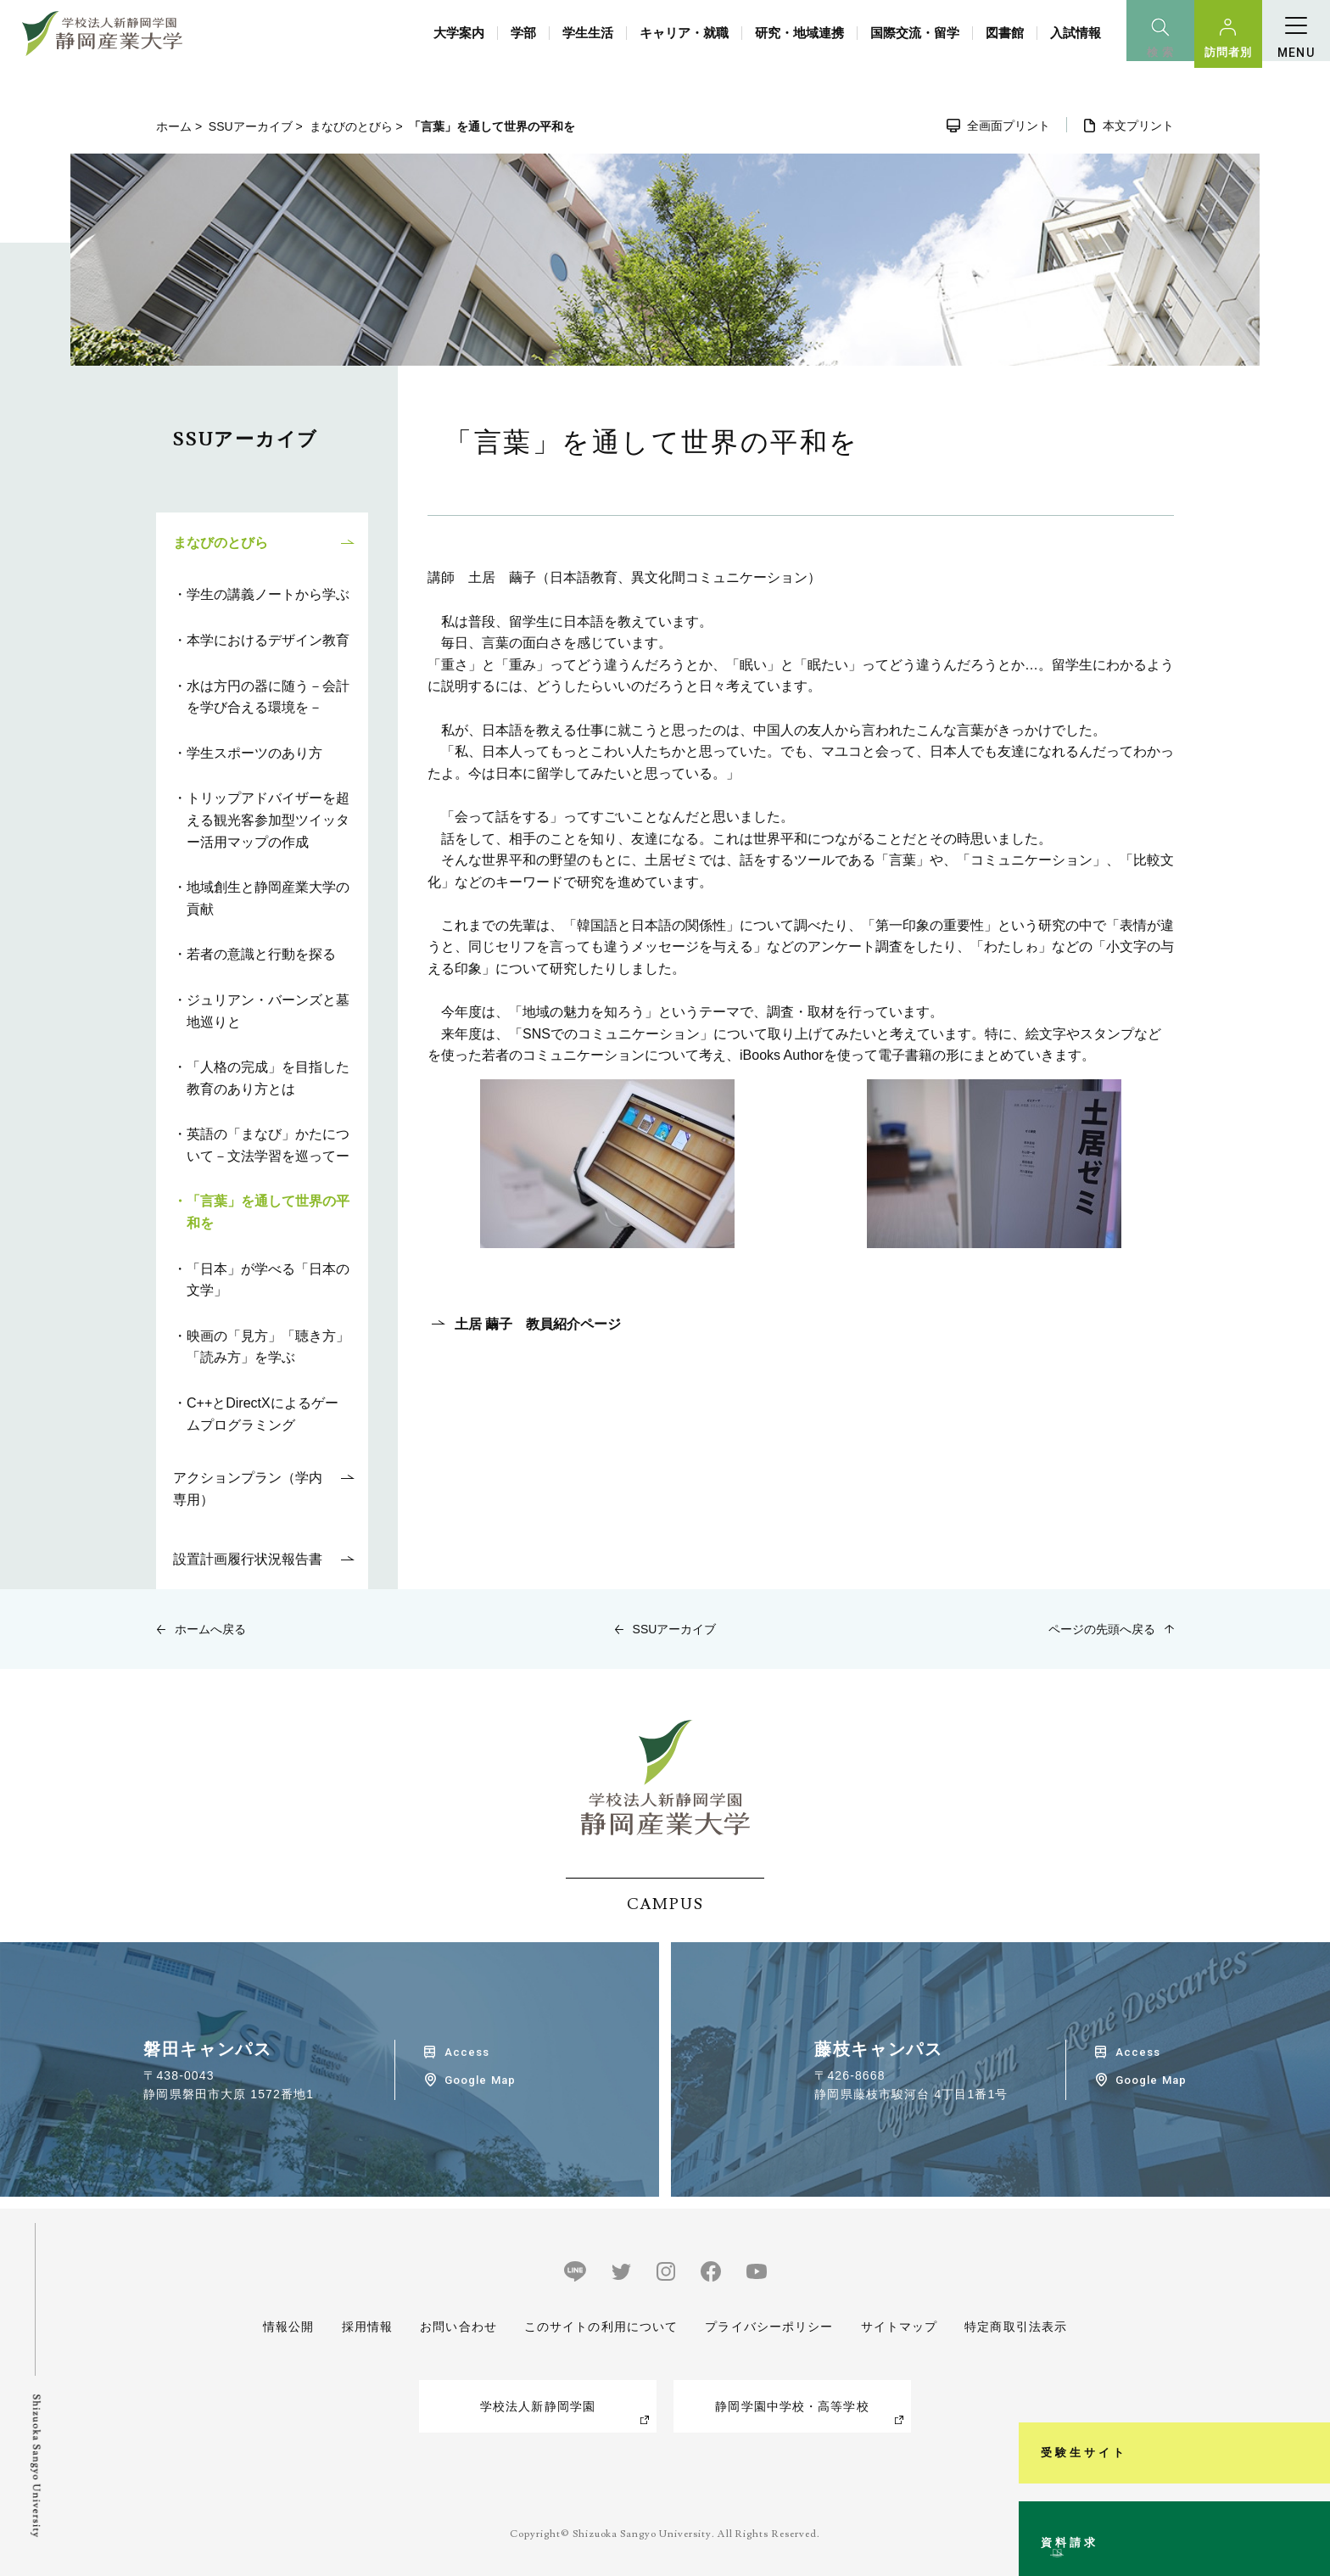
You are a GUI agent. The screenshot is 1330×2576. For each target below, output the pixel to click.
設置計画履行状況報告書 (247, 1559)
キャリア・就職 (684, 32)
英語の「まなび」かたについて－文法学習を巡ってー (268, 1145)
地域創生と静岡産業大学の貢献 (268, 898)
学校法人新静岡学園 (537, 2406)
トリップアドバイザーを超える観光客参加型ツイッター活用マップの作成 (268, 819)
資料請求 (1307, 2494)
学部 (523, 32)
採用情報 (366, 2326)
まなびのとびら (351, 126)
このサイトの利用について (601, 2326)
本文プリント (1138, 125)
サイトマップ (898, 2326)
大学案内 (458, 32)
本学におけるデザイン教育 (268, 640)
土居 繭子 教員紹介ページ (538, 1324)
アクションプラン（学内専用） (247, 1488)
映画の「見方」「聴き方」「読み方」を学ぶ (268, 1347)
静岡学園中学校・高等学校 (792, 2406)
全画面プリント (1008, 125)
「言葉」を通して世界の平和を (268, 1212)
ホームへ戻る (210, 1629)
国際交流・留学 (914, 32)
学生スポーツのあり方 (254, 753)
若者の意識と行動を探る (261, 954)
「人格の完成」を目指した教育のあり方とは (268, 1078)
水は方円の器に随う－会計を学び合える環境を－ (268, 697)
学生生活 (587, 32)
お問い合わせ (458, 2326)
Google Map (479, 2080)
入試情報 (1075, 32)
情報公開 (288, 2326)
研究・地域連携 (799, 32)
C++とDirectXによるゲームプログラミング (262, 1414)
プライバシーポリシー (769, 2326)
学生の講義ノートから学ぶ (268, 594)
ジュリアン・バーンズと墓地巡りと (268, 1011)
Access (466, 2052)
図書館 (1005, 32)
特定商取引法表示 (1015, 2326)
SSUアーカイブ (251, 126)
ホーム (174, 126)
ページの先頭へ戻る (1101, 1629)
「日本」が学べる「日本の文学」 (268, 1280)
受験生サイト (1307, 2319)
